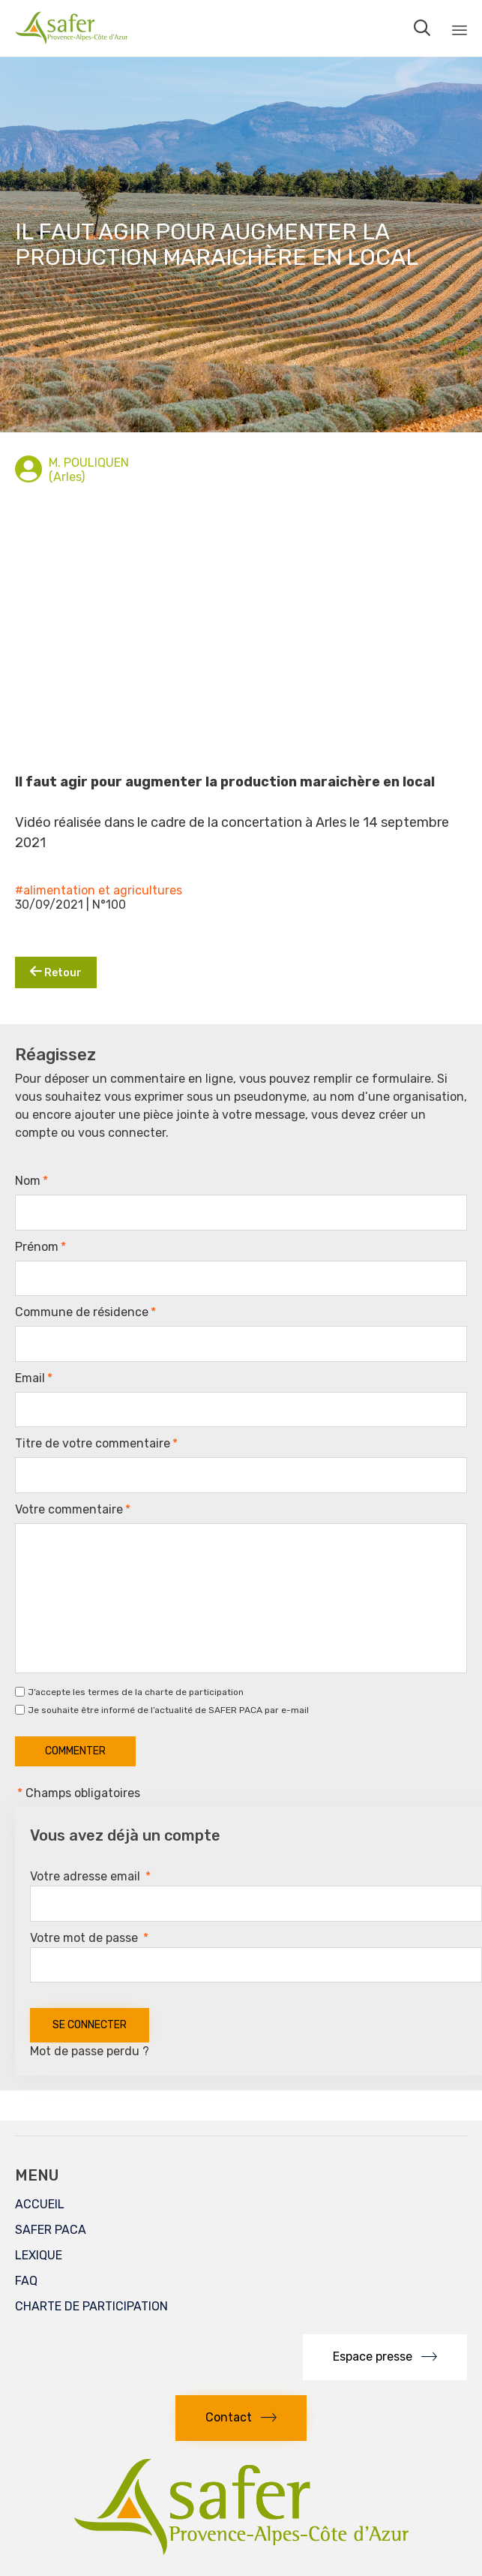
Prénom (40, 1247)
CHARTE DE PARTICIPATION (91, 2306)
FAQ (26, 2281)
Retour (56, 971)
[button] (385, 2357)
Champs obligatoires (77, 1793)
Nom (31, 1181)
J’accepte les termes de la (136, 1692)
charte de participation (194, 1692)
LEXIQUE (38, 2255)
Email (33, 1378)
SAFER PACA (50, 2230)
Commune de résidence (85, 1312)
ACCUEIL (39, 2204)
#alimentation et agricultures (98, 890)
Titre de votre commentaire (96, 1444)
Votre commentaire (72, 1510)
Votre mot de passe (89, 1938)
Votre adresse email (90, 1876)
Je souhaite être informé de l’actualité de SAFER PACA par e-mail (168, 1710)
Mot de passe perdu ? (89, 2051)
